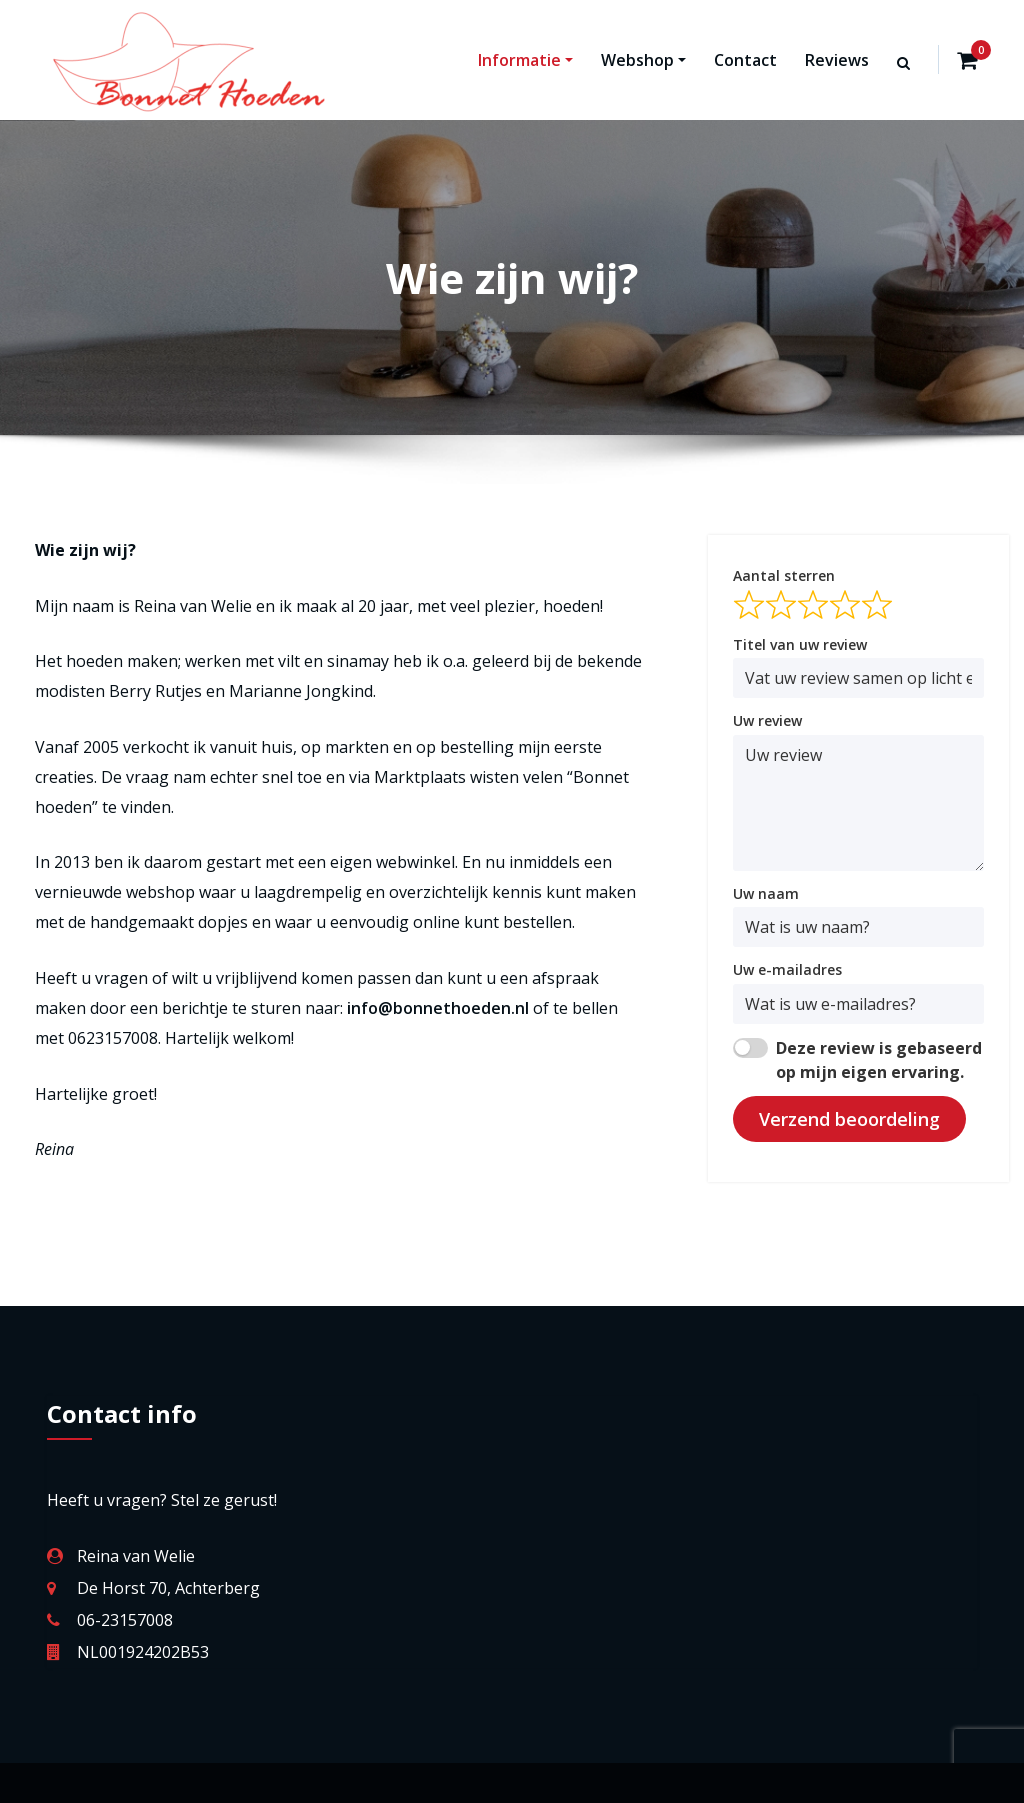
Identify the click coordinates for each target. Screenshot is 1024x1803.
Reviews (837, 60)
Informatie (525, 60)
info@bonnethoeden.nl (438, 1008)
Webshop (643, 60)
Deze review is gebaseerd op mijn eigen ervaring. (879, 1060)
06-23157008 (125, 1620)
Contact (745, 60)
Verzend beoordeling (849, 1119)
